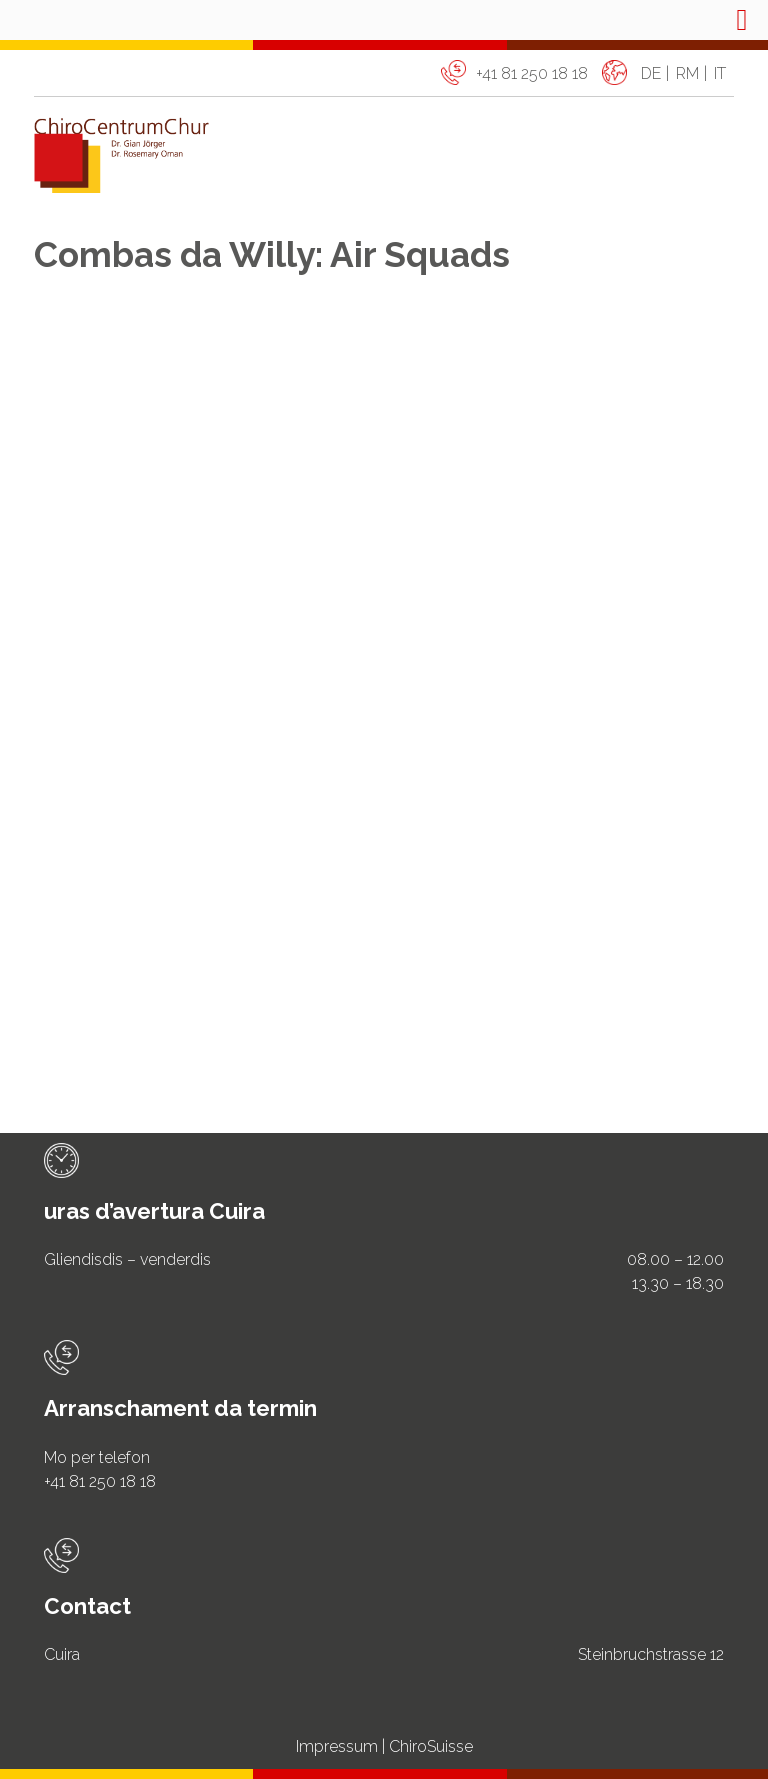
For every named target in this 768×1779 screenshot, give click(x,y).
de (651, 73)
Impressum (337, 1746)
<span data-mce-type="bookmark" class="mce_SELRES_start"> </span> (384, 676)
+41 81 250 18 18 (532, 73)
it (720, 73)
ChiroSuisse (431, 1746)
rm (687, 73)
